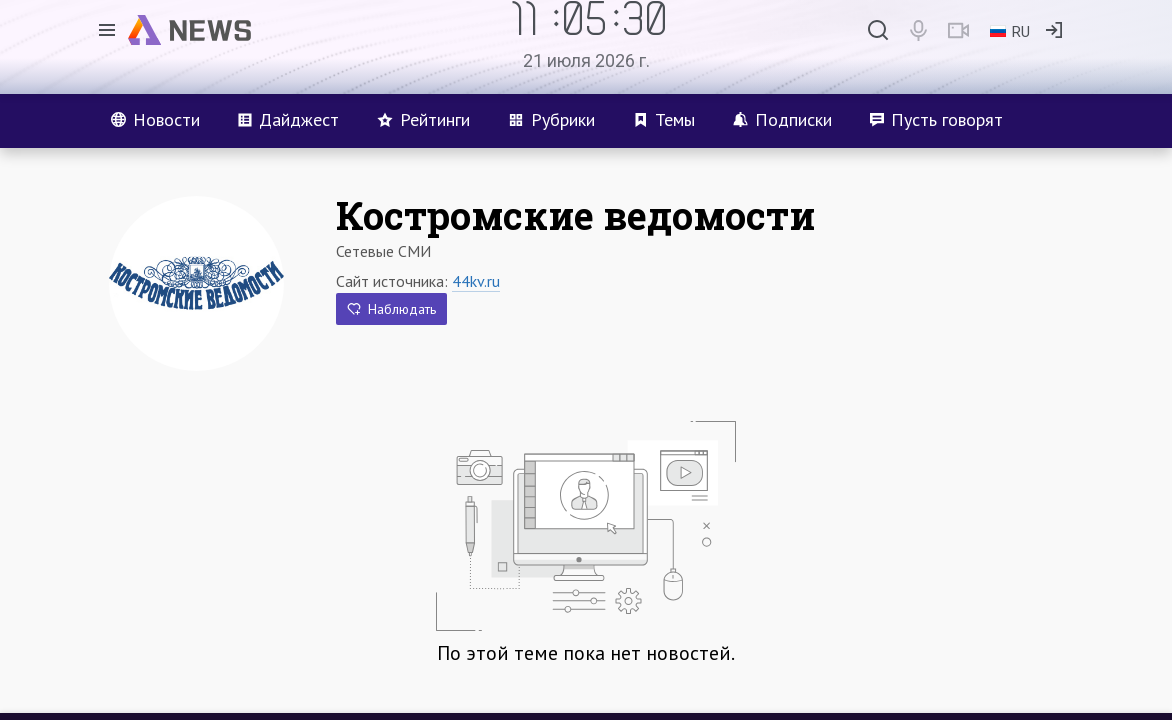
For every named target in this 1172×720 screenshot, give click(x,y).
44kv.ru (476, 281)
